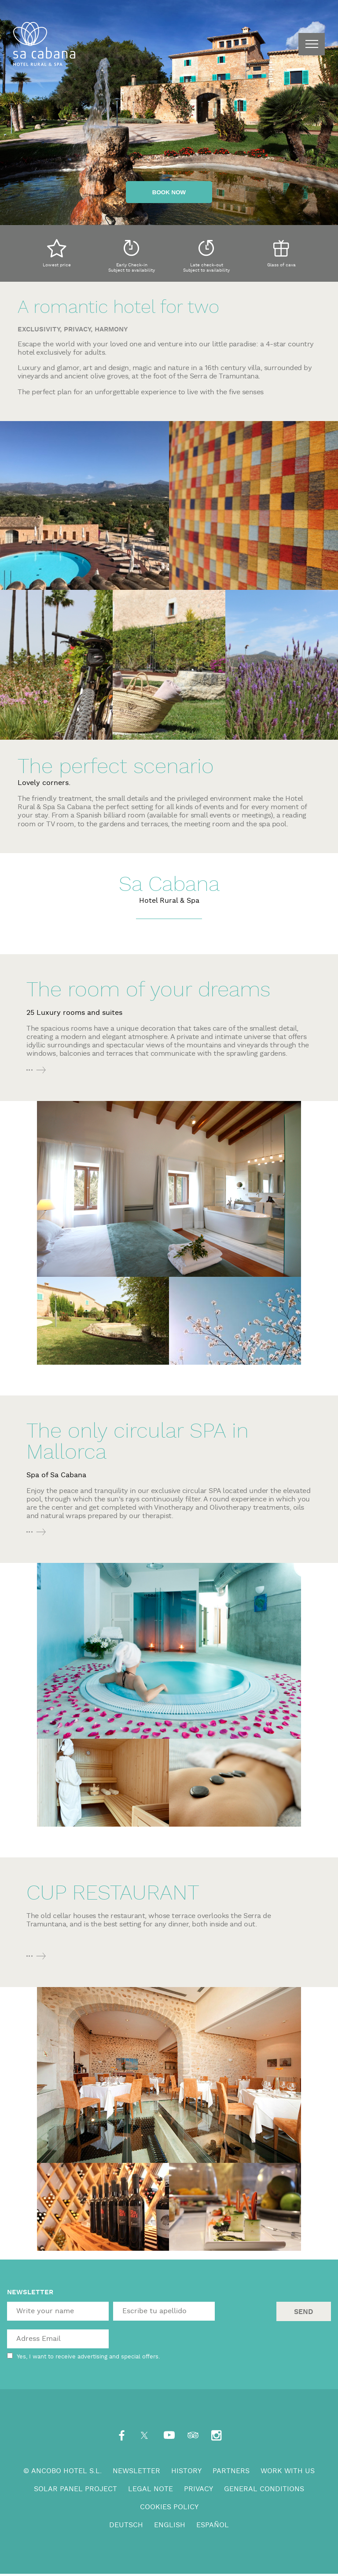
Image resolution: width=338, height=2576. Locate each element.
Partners (231, 2471)
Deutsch (126, 2525)
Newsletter (136, 2471)
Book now (169, 192)
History (186, 2471)
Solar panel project (75, 2489)
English (169, 2525)
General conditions (264, 2489)
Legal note (150, 2489)
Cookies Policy (169, 2507)
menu (311, 44)
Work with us (288, 2471)
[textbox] (58, 2311)
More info (39, 1070)
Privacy (198, 2489)
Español (212, 2525)
